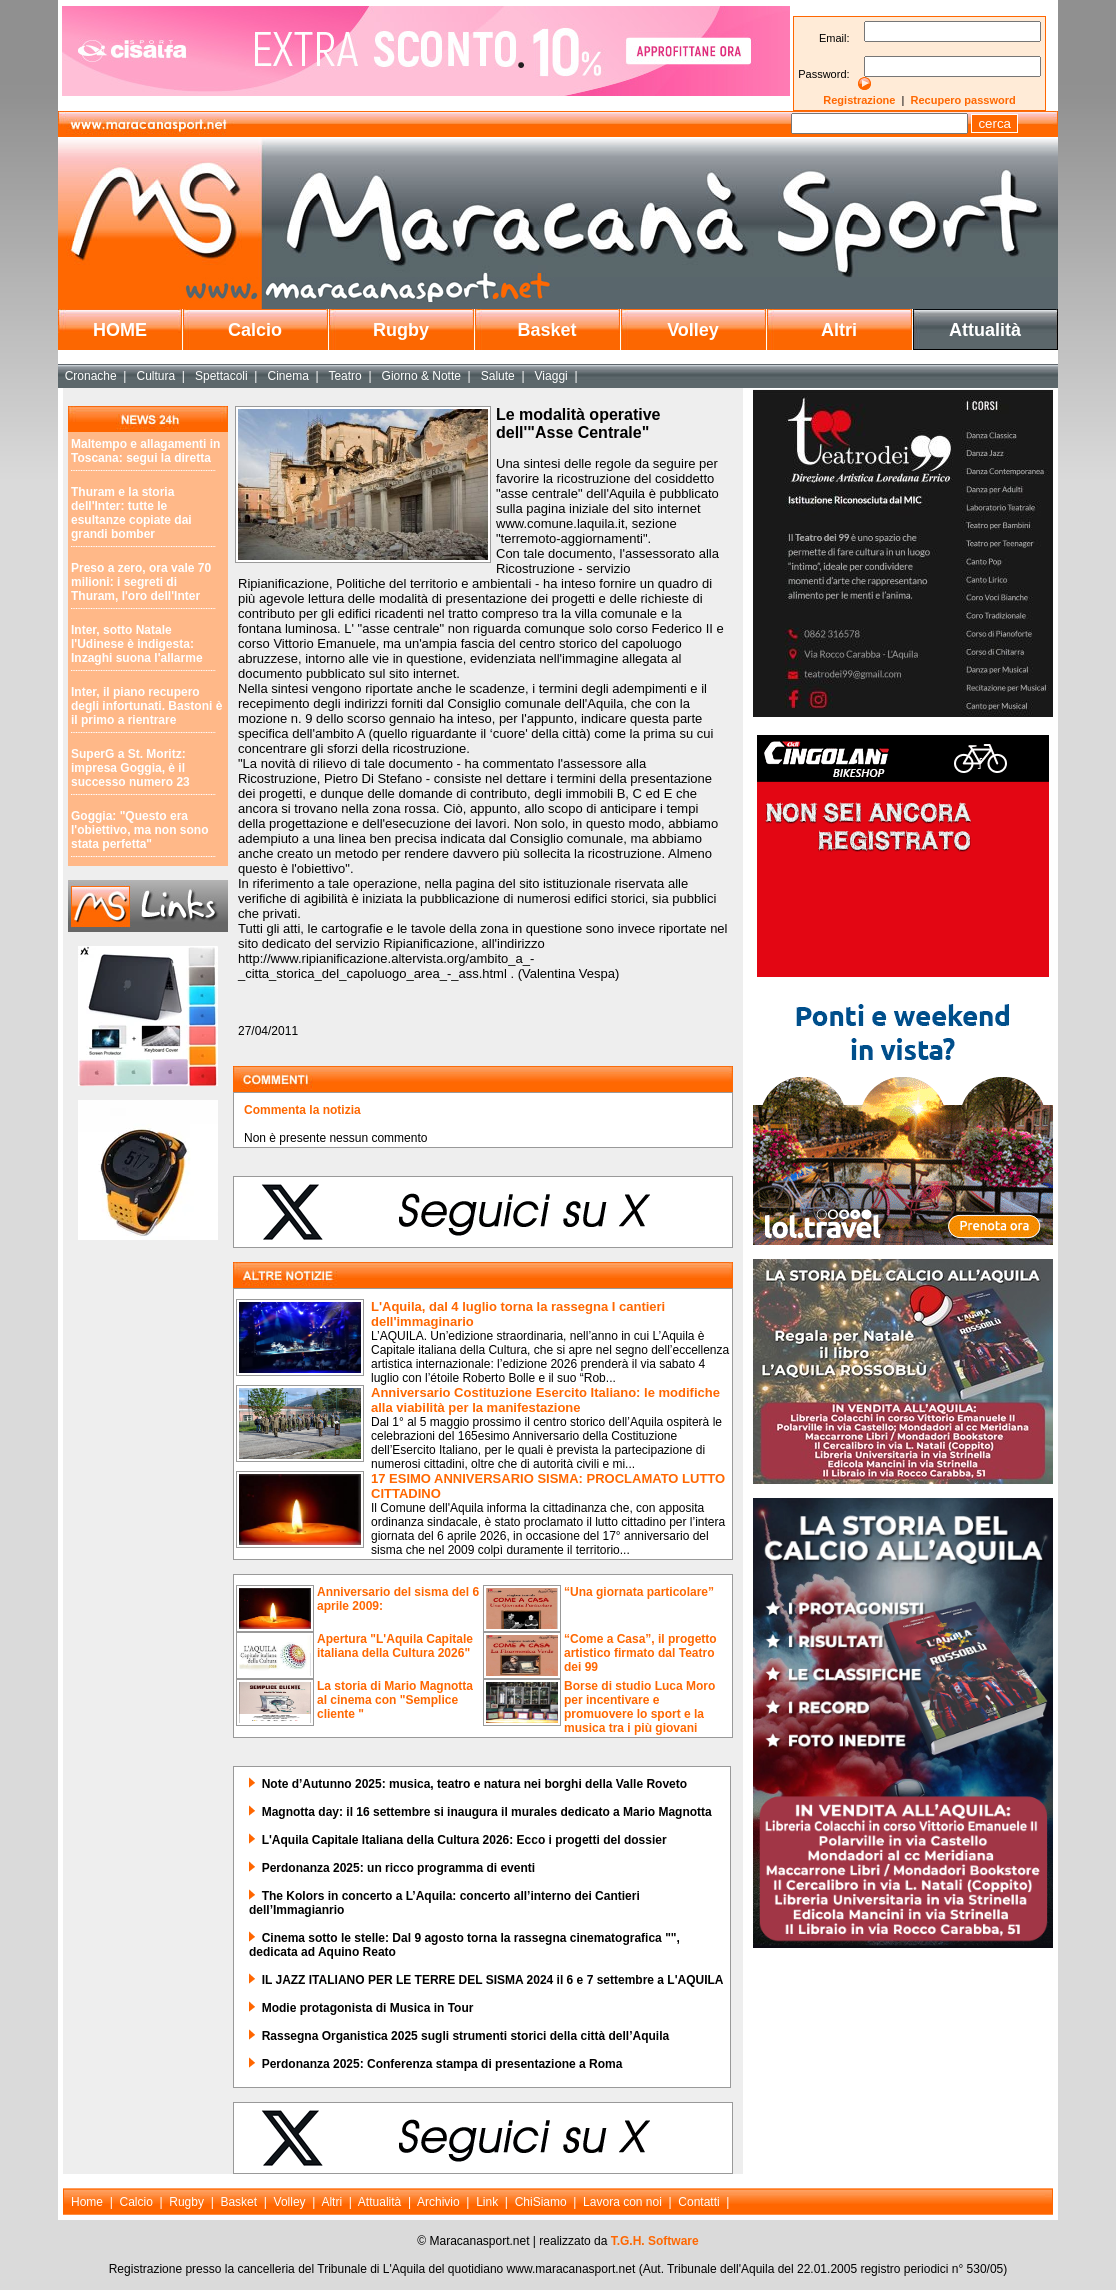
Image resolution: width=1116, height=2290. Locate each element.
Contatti (698, 2202)
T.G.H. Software (655, 2241)
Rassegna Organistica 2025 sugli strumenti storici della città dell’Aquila (465, 2036)
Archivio (438, 2202)
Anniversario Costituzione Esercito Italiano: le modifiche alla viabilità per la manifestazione (545, 1400)
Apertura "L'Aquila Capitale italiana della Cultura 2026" (395, 1646)
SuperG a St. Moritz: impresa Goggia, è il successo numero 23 (130, 768)
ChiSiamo (541, 2202)
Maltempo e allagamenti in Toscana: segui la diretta (145, 451)
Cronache (91, 376)
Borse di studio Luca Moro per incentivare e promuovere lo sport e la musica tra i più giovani (639, 1707)
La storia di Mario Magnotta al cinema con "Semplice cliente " (395, 1700)
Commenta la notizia (302, 1110)
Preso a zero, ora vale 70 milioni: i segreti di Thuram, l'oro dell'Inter (141, 582)
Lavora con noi (622, 2202)
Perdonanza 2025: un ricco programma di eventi (398, 1868)
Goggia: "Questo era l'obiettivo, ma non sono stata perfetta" (140, 830)
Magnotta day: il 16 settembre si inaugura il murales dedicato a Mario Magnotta (487, 1812)
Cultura (156, 376)
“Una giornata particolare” (639, 1592)
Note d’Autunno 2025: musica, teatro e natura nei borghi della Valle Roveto (474, 1784)
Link (487, 2202)
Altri (839, 330)
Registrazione (859, 100)
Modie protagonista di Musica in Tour (368, 2008)
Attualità (985, 330)
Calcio (255, 330)
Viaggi (551, 376)
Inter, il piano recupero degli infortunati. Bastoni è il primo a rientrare (146, 706)
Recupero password (963, 100)
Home (87, 2202)
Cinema (287, 376)
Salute (498, 376)
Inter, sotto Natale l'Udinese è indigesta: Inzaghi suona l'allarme (137, 644)
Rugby (401, 330)
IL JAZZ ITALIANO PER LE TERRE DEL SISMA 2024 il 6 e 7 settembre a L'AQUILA (493, 1980)
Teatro (344, 376)
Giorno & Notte (421, 376)
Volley (693, 330)
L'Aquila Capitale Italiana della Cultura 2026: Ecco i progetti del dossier (464, 1840)
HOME (120, 330)
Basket (546, 330)
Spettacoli (221, 376)
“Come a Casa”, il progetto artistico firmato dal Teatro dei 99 (640, 1653)
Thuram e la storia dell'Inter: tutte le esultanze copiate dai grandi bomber (131, 513)
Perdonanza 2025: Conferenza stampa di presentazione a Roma (442, 2064)
